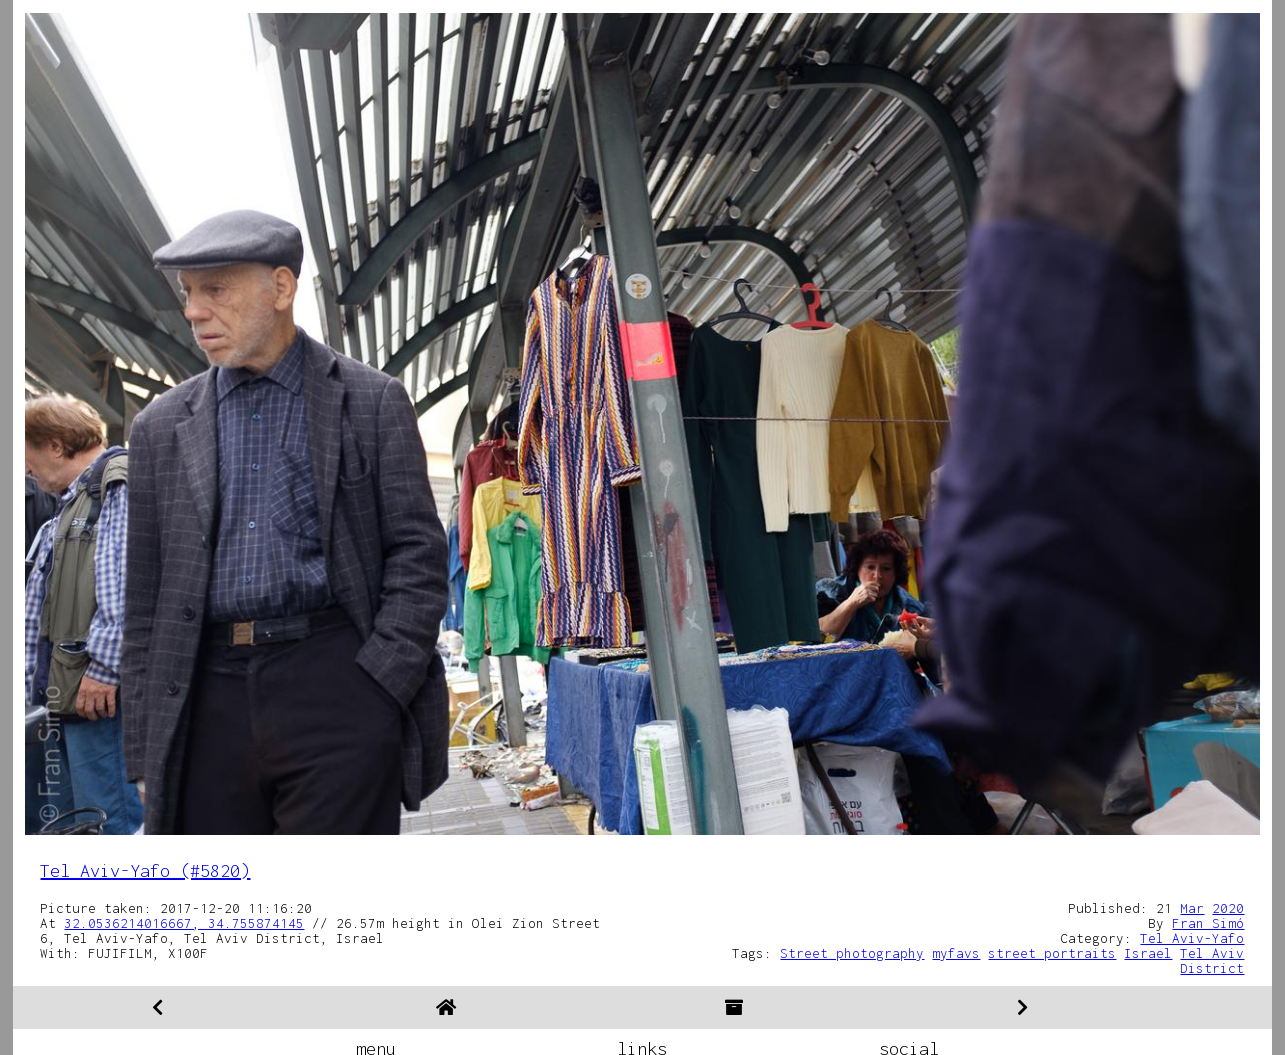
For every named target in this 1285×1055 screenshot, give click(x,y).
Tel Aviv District (1212, 960)
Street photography (852, 953)
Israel (1148, 953)
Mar (1192, 908)
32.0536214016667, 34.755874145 (184, 923)
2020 (1228, 908)
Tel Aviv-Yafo (1192, 938)
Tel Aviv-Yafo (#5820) (145, 870)
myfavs (956, 953)
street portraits (1052, 953)
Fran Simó (1208, 923)
